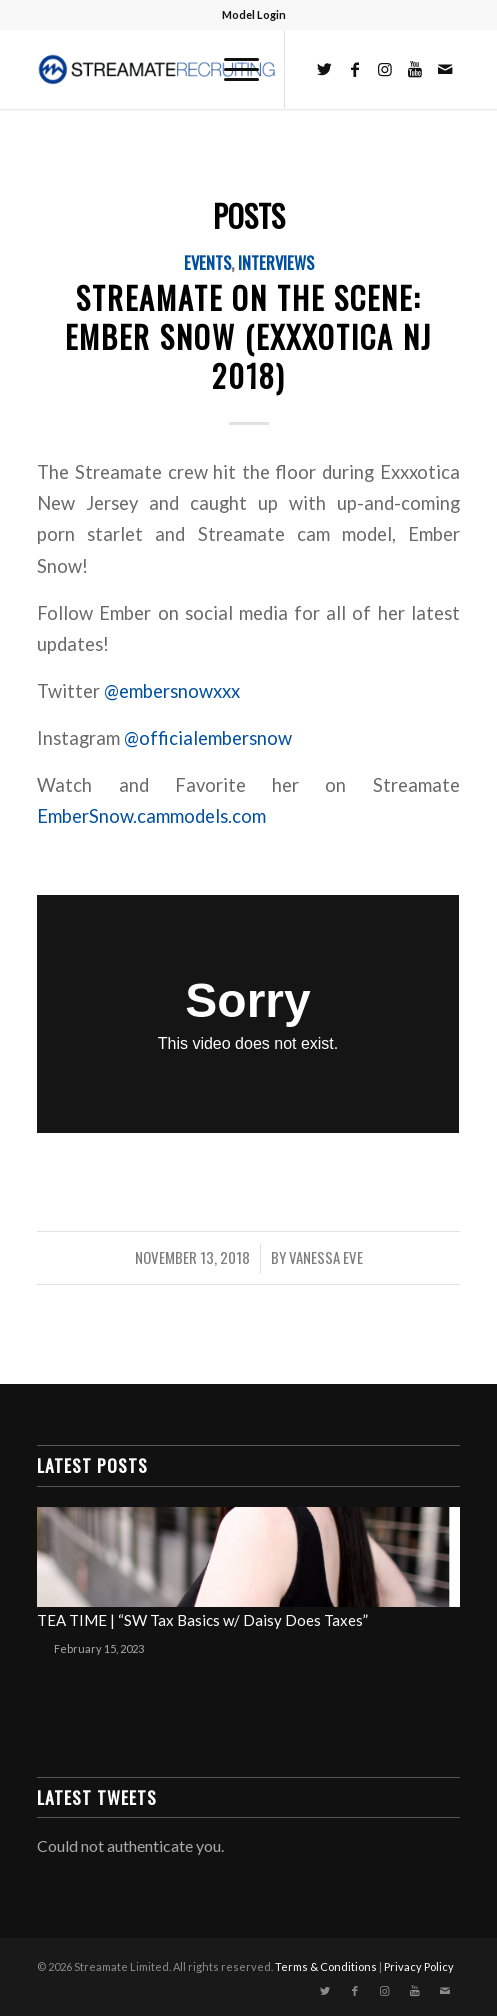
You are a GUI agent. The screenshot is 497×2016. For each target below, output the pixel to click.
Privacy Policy (419, 1966)
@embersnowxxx (172, 691)
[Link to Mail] (445, 69)
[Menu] (231, 69)
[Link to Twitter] (325, 69)
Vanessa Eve (326, 1257)
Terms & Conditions (326, 1966)
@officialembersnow (208, 738)
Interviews (276, 262)
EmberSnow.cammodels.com (153, 816)
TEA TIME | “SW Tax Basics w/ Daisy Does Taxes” (202, 1620)
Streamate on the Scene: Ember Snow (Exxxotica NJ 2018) (248, 336)
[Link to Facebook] (355, 69)
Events (207, 262)
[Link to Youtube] (415, 69)
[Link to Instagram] (385, 69)
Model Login (254, 14)
